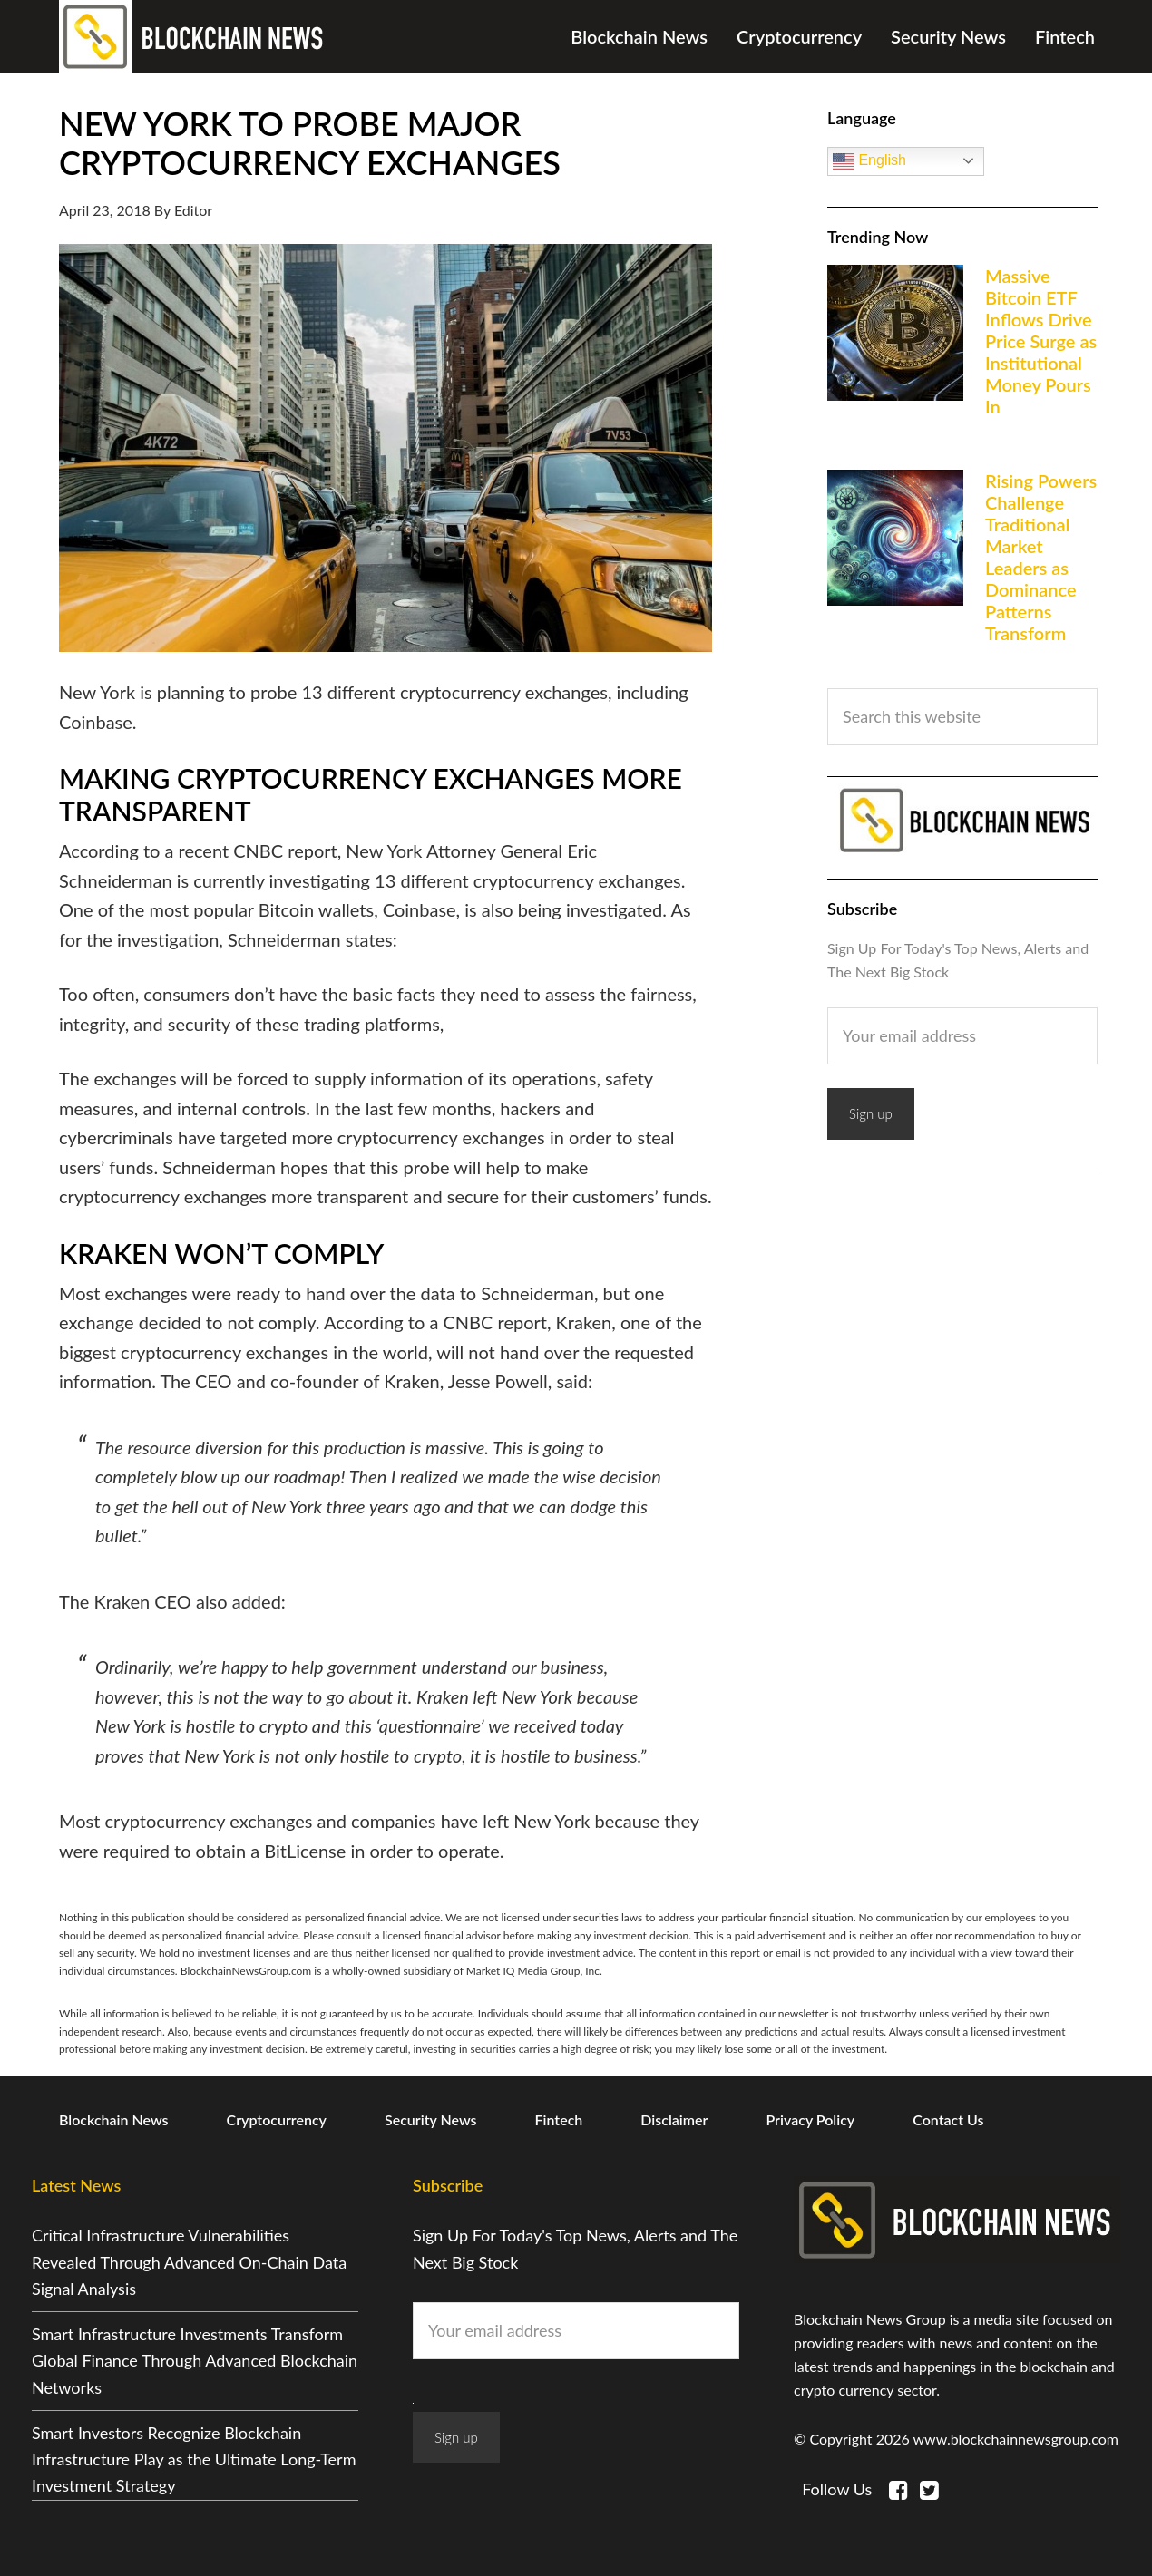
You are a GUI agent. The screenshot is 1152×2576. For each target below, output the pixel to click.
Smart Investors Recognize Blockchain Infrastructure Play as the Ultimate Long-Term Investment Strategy (194, 2459)
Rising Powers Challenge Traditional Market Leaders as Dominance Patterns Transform (1041, 557)
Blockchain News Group (195, 36)
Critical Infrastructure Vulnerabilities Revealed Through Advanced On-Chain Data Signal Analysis (189, 2262)
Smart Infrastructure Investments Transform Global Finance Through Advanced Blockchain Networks (194, 2360)
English (869, 161)
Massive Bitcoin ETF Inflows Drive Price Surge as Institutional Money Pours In (1041, 341)
